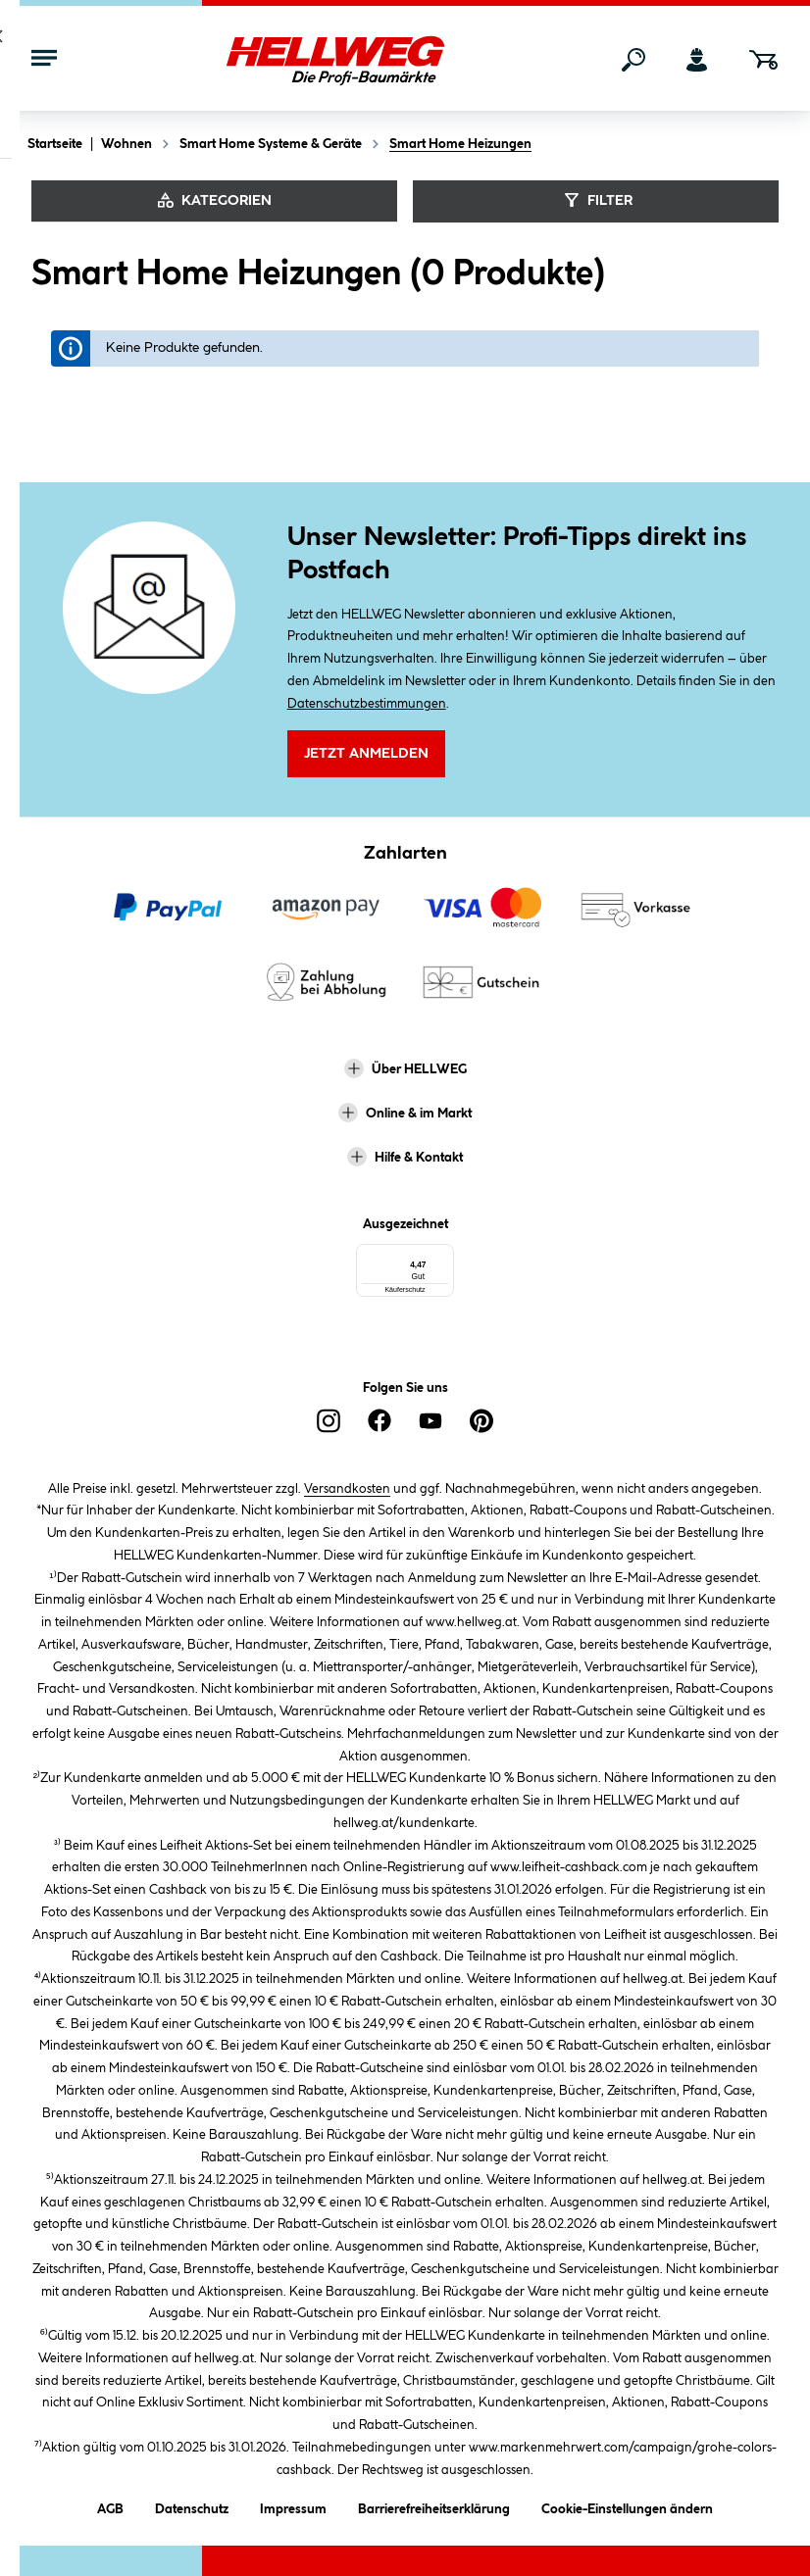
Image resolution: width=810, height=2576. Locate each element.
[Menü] (469, 1256)
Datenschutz (191, 2505)
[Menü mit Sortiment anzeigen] (44, 60)
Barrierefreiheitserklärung (434, 2505)
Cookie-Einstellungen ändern (627, 2505)
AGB (110, 2505)
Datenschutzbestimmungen (366, 704)
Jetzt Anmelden (366, 755)
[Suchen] (633, 59)
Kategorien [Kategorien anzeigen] (215, 200)
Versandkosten (347, 1487)
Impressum (293, 2505)
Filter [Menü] (596, 200)
